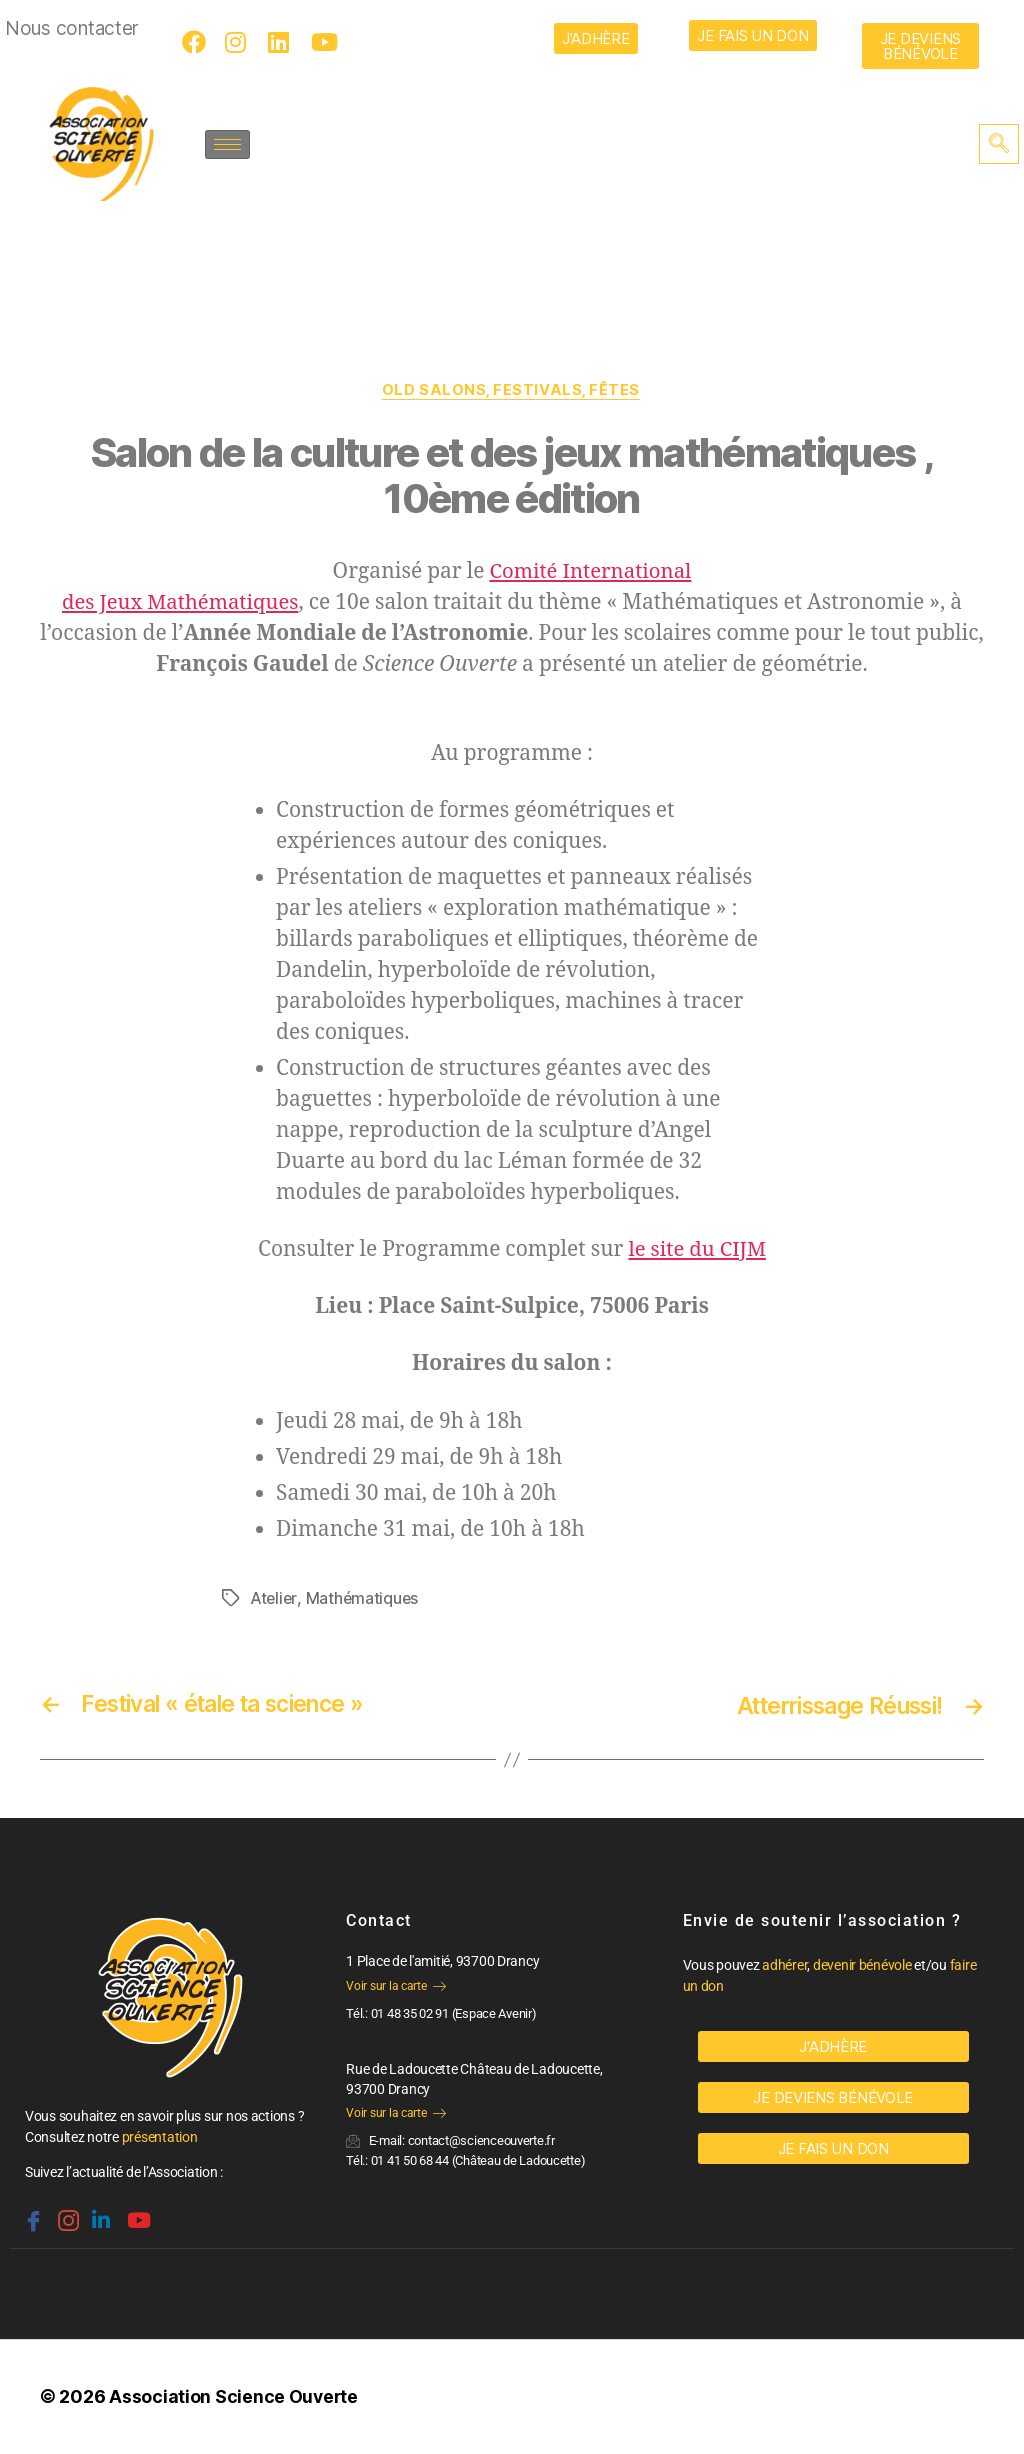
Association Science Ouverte (234, 2397)
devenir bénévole (862, 1966)
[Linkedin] (99, 2213)
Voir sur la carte (395, 1986)
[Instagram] (240, 42)
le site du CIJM (697, 1250)
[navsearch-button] (999, 144)
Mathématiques (364, 1599)
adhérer (784, 1966)
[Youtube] (326, 42)
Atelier (274, 1599)
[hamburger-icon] (227, 144)
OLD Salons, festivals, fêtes (512, 391)
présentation (160, 2138)
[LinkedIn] (283, 42)
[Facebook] (197, 42)
